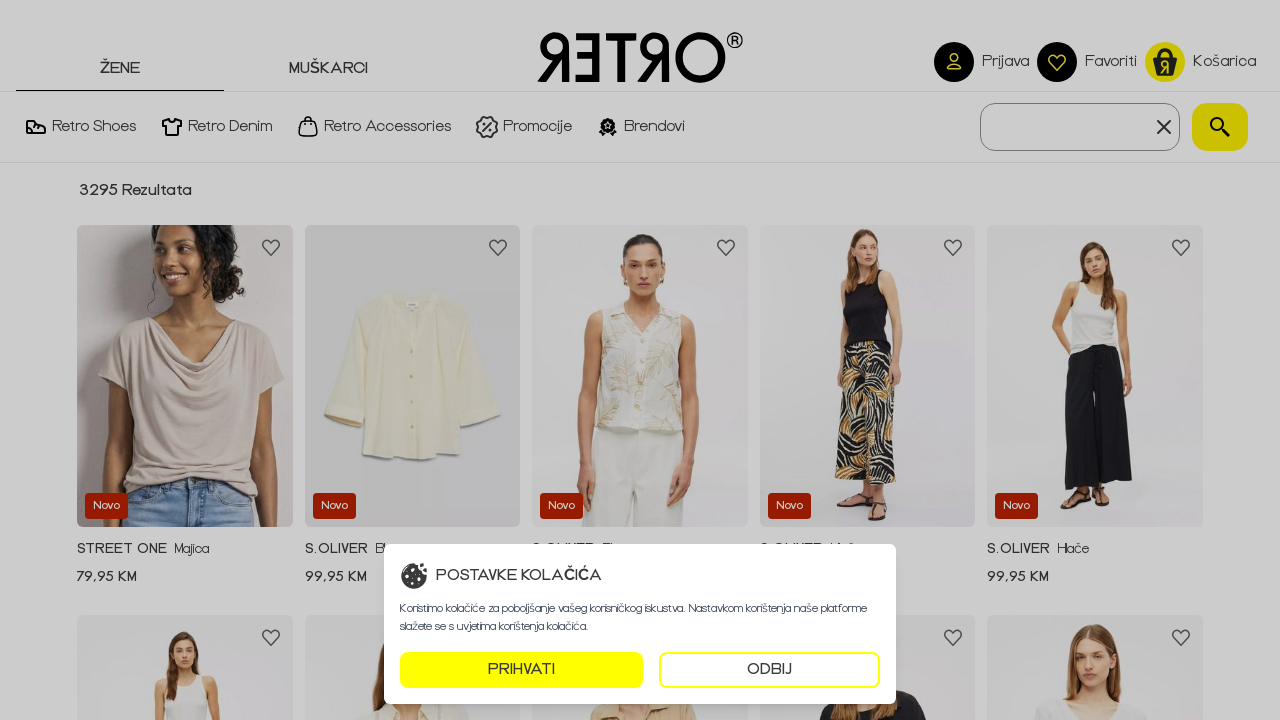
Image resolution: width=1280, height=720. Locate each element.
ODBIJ (769, 669)
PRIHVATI (521, 669)
